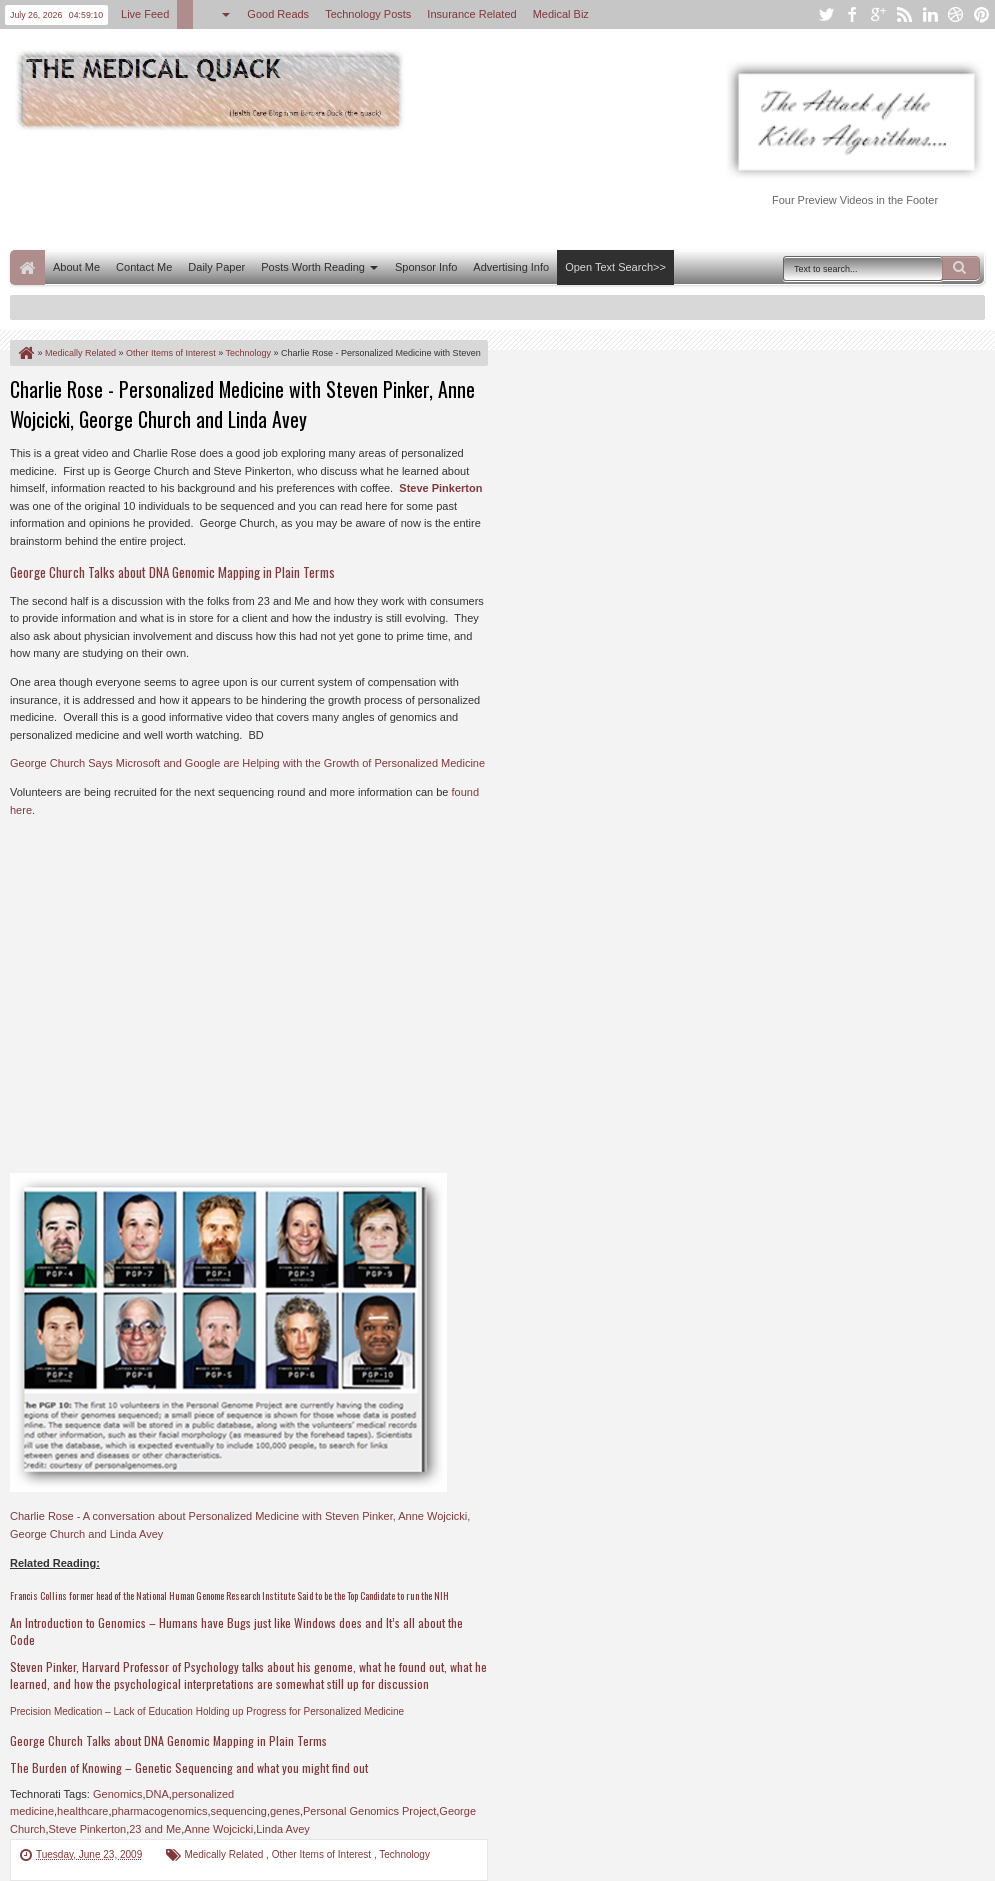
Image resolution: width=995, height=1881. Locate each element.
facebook (852, 14)
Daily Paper (216, 267)
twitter (826, 14)
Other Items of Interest (323, 1854)
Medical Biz (561, 14)
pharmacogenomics (160, 1811)
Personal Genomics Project (369, 1811)
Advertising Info (511, 267)
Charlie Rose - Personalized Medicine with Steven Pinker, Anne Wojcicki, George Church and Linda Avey (242, 404)
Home (27, 267)
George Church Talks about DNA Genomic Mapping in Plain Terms (168, 1740)
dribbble (956, 14)
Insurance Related (471, 14)
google (878, 14)
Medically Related (225, 1854)
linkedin (930, 14)
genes (285, 1811)
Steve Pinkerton (440, 488)
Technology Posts (368, 14)
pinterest (982, 14)
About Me (76, 267)
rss (904, 14)
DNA (157, 1794)
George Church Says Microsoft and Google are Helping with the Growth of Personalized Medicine (247, 763)
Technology (404, 1854)
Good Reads (278, 14)
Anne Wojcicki (218, 1829)
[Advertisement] (374, 188)
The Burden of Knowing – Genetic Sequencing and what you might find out (189, 1767)
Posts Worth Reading (313, 267)
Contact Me (144, 267)
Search (961, 268)
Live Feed (145, 14)
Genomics (118, 1794)
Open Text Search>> (615, 267)
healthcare (82, 1811)
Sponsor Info (426, 267)
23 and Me (155, 1829)
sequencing (239, 1811)
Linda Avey (283, 1829)
